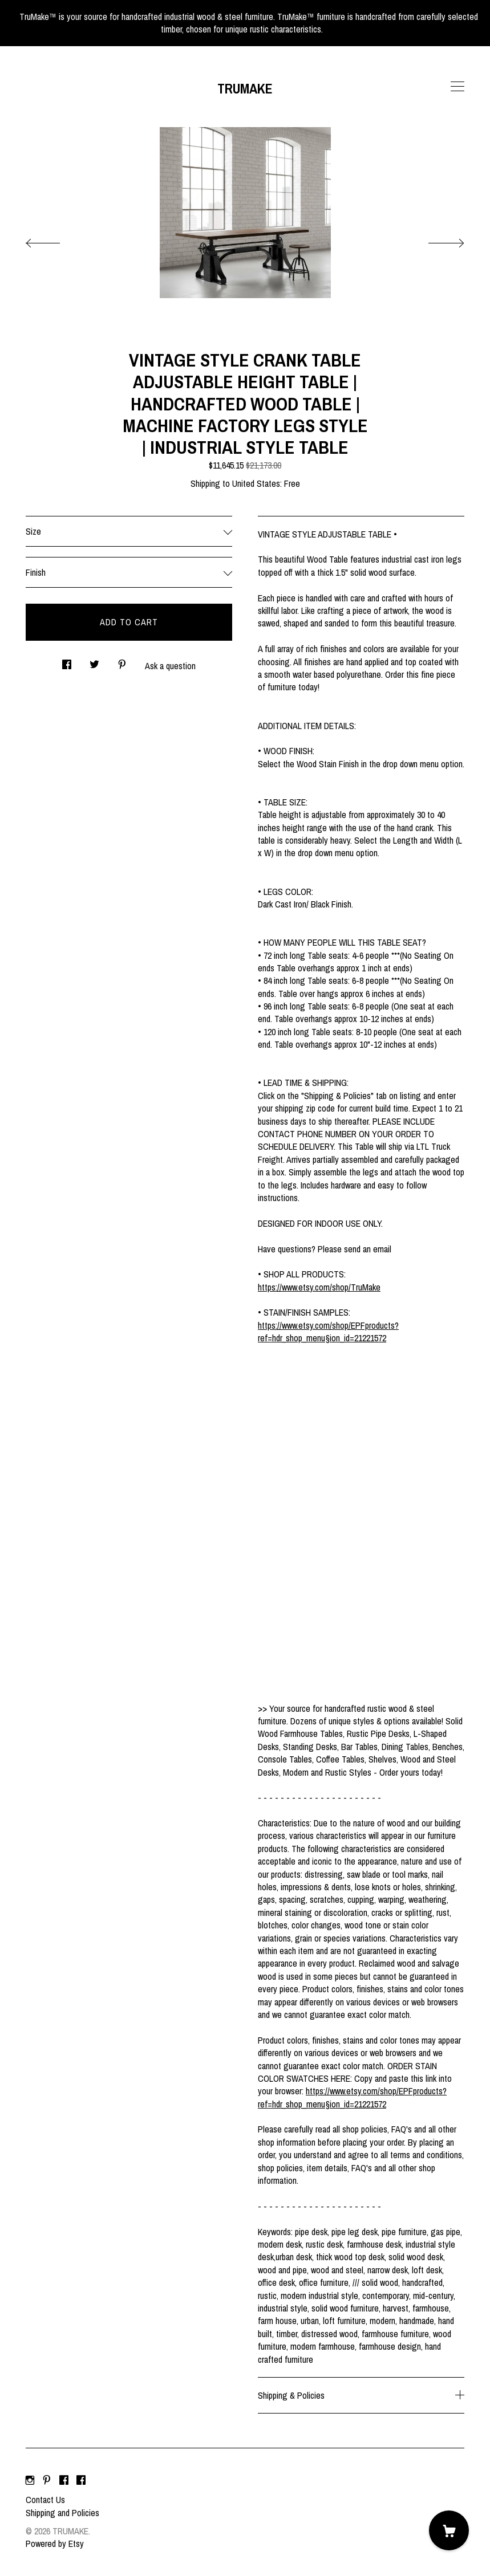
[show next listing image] (435, 239)
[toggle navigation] (457, 86)
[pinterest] (46, 2480)
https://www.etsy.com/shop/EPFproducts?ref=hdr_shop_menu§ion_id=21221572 (328, 1331)
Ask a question (170, 666)
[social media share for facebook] (66, 661)
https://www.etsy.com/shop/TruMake (319, 1287)
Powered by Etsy (55, 2543)
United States (256, 483)
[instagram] (30, 2480)
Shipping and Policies (62, 2512)
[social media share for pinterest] (122, 661)
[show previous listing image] (54, 239)
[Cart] (449, 2530)
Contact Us (45, 2499)
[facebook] (63, 2480)
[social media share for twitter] (94, 661)
